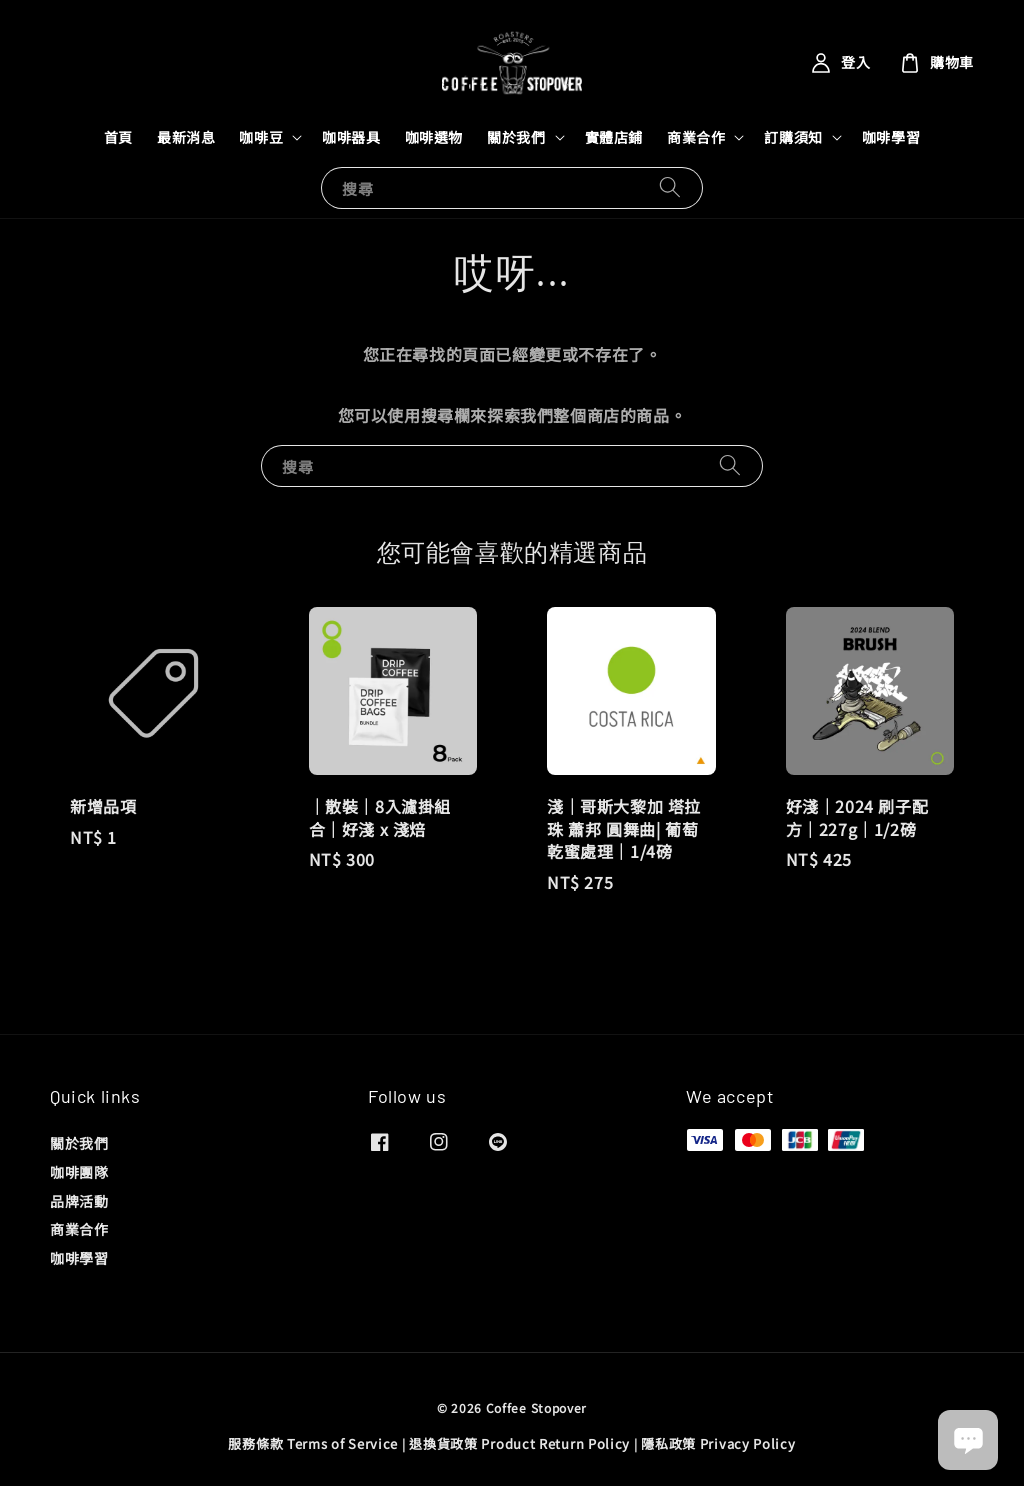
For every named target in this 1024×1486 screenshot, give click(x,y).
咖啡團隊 (79, 1172)
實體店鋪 (614, 137)
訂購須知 (793, 137)
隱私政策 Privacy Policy (718, 1443)
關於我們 (516, 137)
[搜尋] (670, 187)
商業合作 (696, 137)
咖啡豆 (261, 137)
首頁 (118, 137)
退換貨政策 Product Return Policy (519, 1443)
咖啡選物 (434, 137)
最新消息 (186, 137)
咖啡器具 (351, 137)
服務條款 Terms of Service (313, 1443)
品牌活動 (79, 1201)
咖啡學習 (891, 137)
